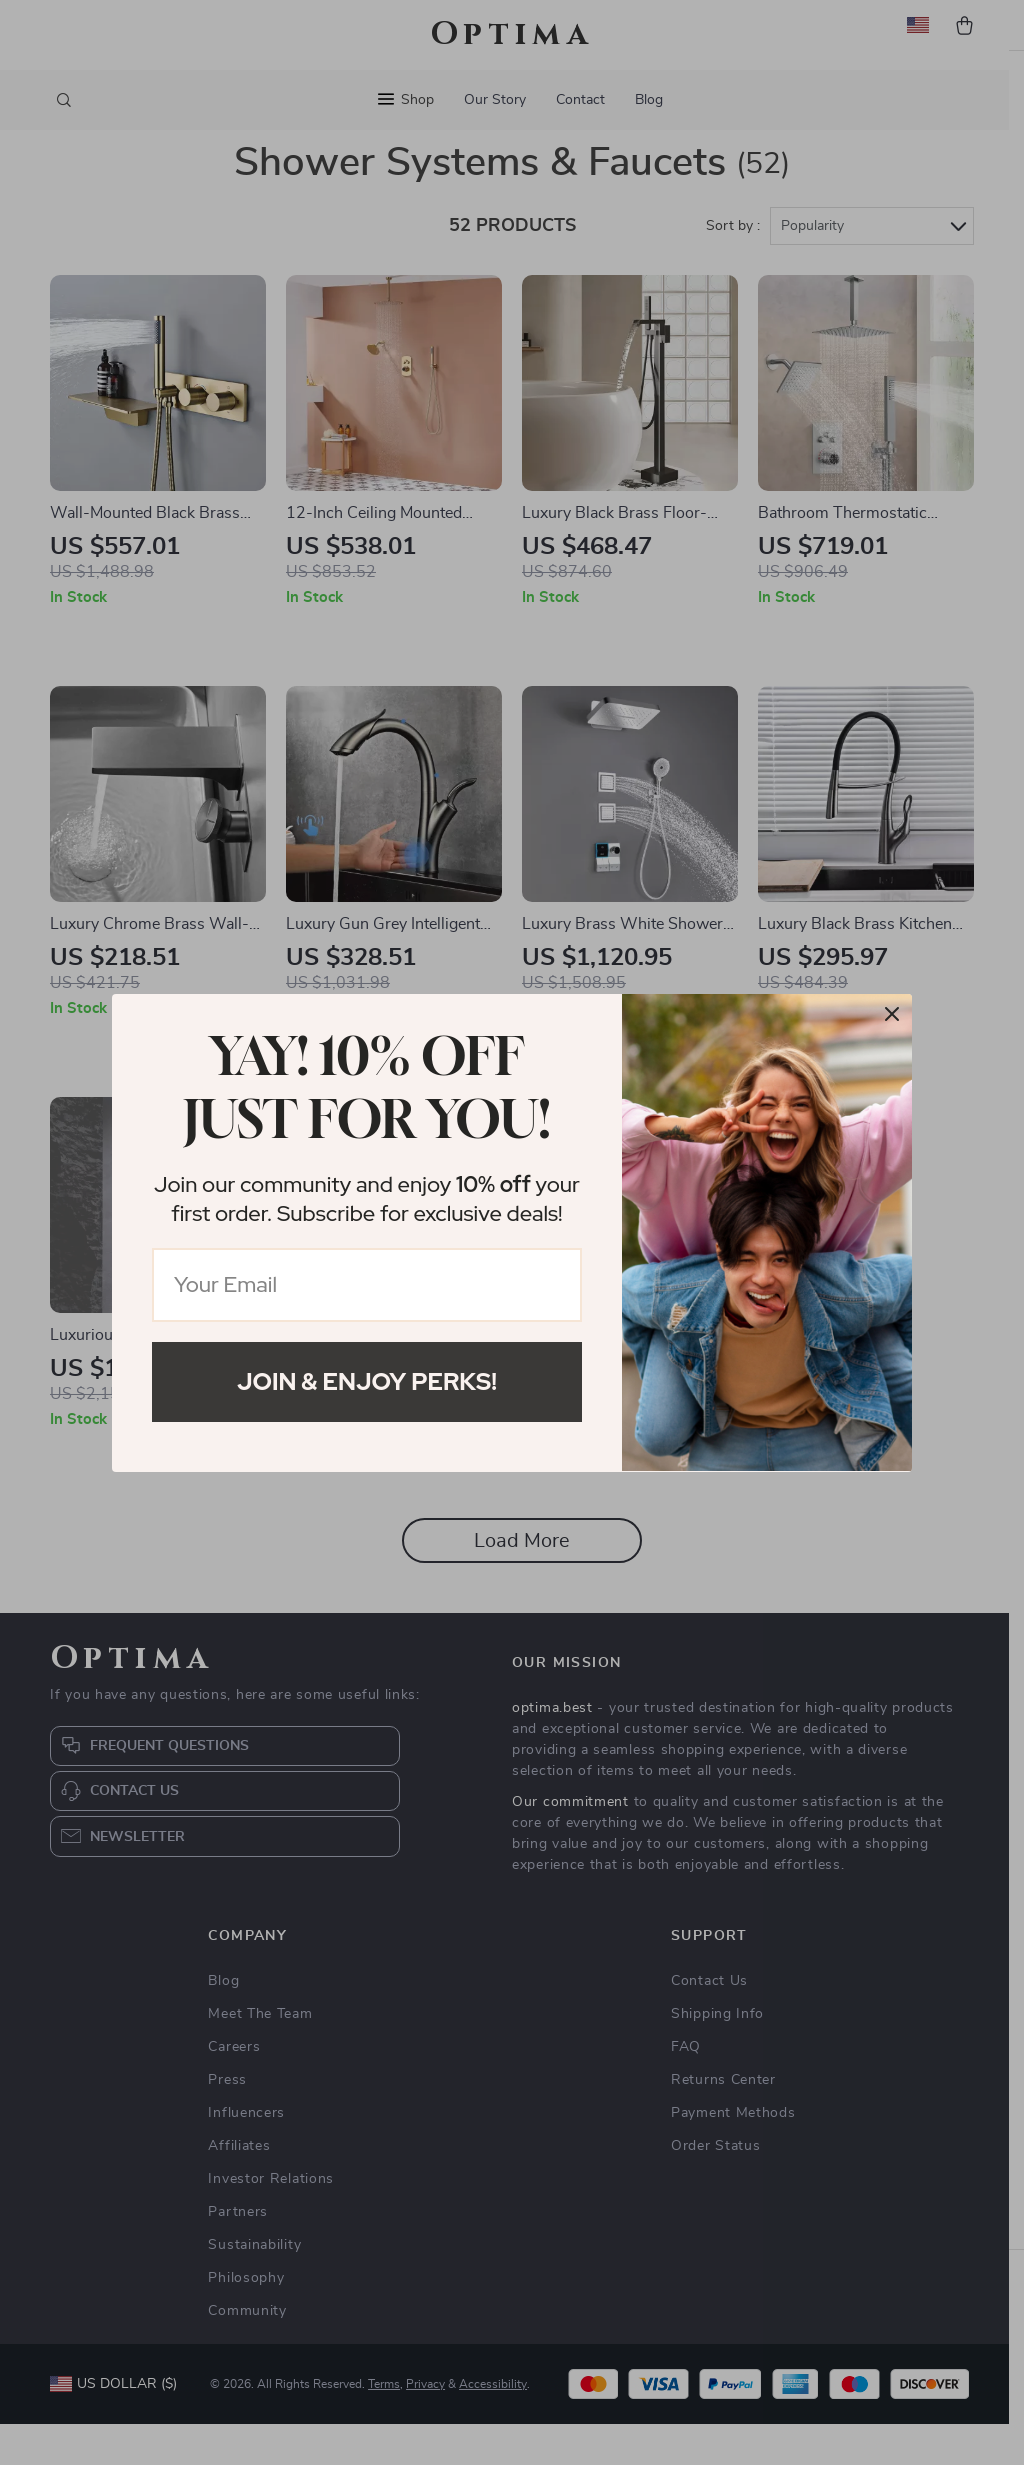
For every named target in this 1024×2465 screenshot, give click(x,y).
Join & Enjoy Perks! (367, 1381)
